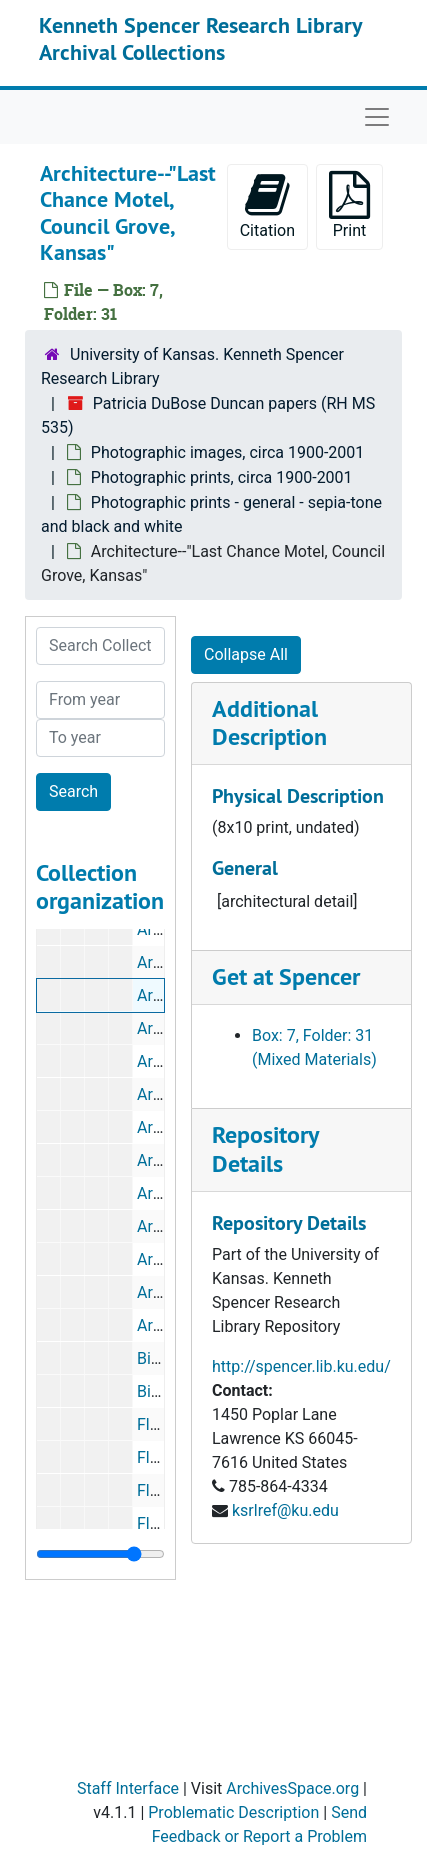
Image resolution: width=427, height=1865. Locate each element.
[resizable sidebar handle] (100, 1554)
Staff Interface (128, 1788)
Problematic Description (233, 1812)
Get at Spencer (286, 976)
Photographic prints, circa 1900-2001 (222, 477)
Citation (267, 205)
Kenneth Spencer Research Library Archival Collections (200, 38)
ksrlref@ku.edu (285, 1510)
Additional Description (269, 723)
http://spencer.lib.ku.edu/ (301, 1366)
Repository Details (265, 1149)
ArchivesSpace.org (292, 1788)
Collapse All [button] (246, 654)
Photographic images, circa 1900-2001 (227, 452)
